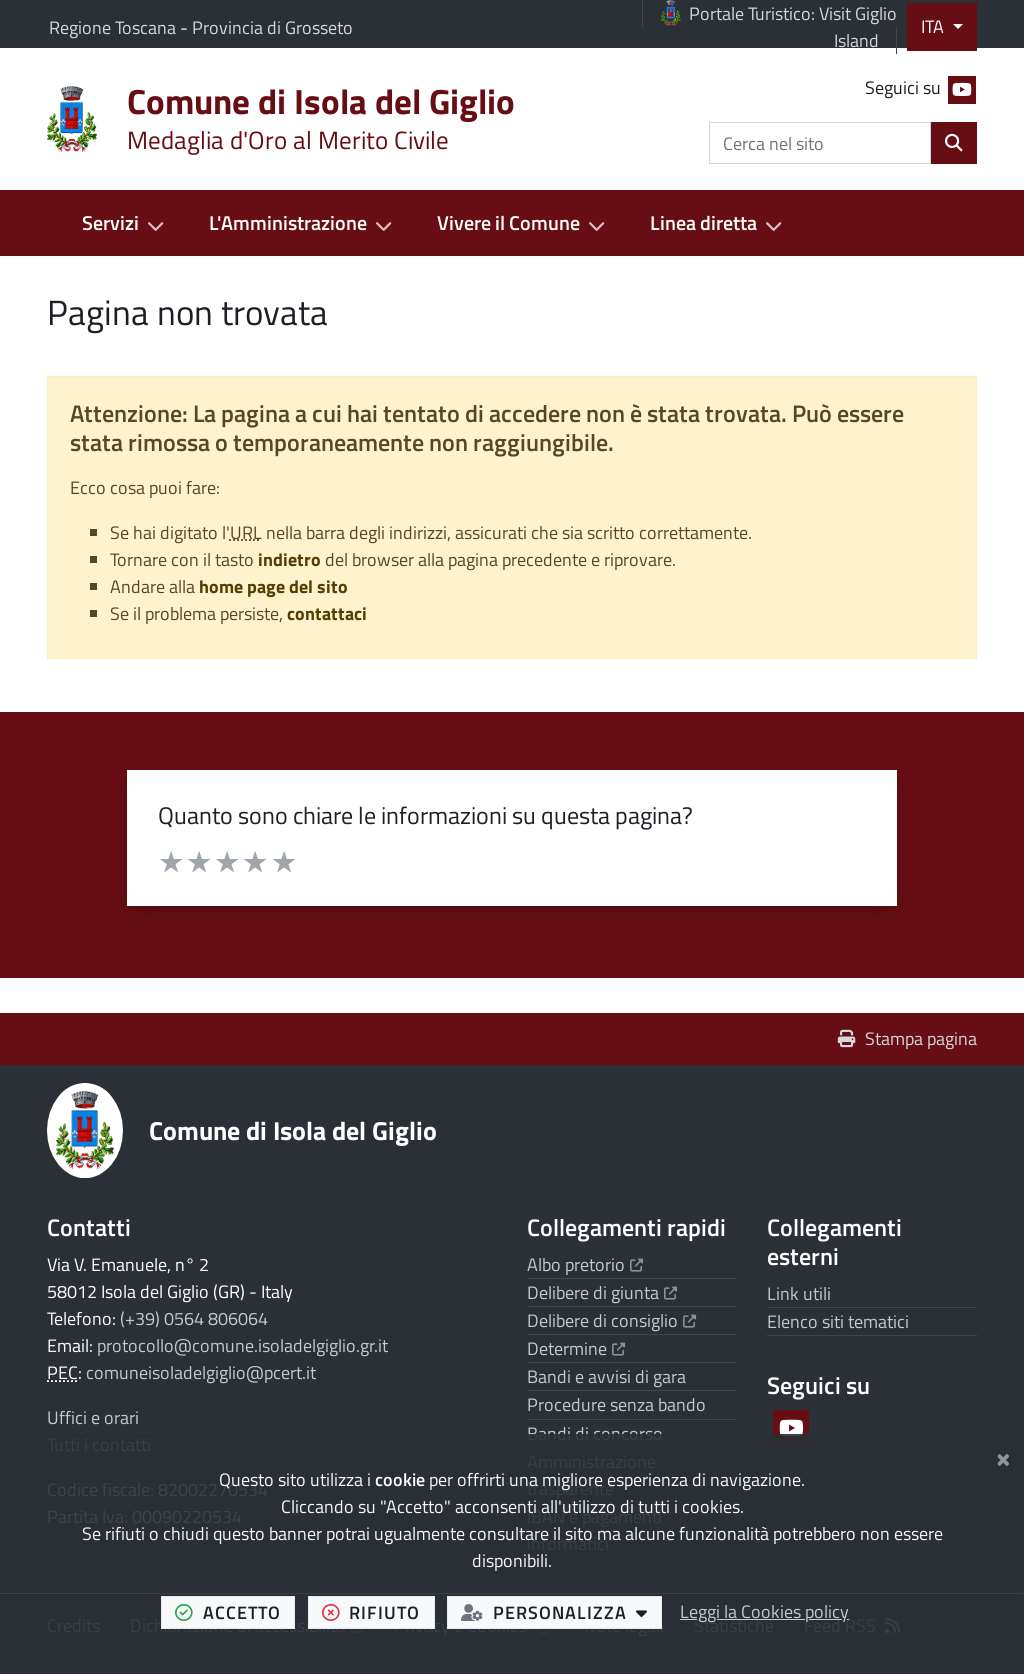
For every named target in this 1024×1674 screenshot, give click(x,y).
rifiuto (378, 1612)
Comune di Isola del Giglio (293, 1130)
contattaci (327, 613)
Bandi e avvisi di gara (606, 1376)
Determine (576, 1348)
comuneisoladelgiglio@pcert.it (201, 1372)
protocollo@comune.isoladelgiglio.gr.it (242, 1345)
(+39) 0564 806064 (194, 1318)
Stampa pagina (907, 1038)
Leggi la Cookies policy (764, 1611)
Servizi (110, 223)
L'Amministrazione (288, 223)
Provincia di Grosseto (272, 27)
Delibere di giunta (602, 1292)
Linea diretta (703, 223)
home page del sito (273, 586)
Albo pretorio (585, 1264)
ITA (934, 26)
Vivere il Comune (508, 223)
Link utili (799, 1293)
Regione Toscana (114, 27)
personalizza (561, 1612)
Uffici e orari (93, 1417)
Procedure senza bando (616, 1404)
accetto (235, 1612)
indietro (289, 559)
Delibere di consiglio (611, 1320)
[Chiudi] (1003, 1456)
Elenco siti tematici (838, 1321)
